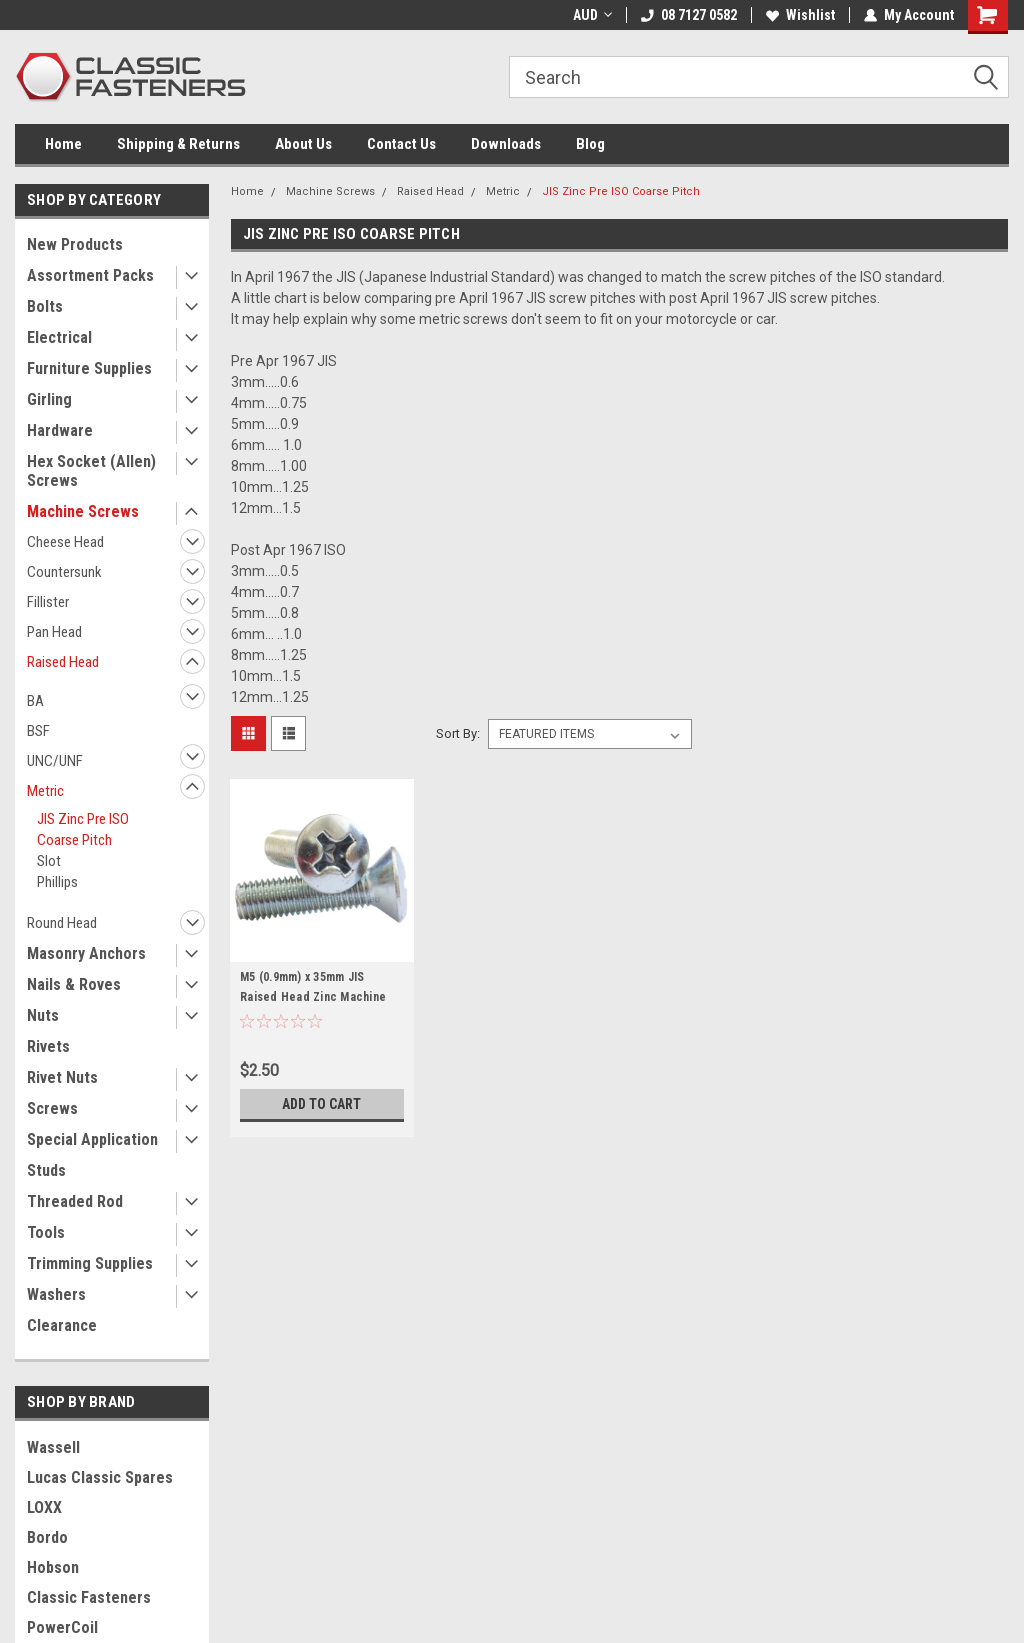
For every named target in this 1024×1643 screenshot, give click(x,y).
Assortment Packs (90, 275)
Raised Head (63, 662)
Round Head (62, 923)
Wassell (53, 1447)
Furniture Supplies (89, 368)
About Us (303, 144)
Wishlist (800, 15)
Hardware (60, 430)
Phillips (57, 882)
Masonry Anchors (86, 953)
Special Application (92, 1139)
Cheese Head (65, 542)
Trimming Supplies (90, 1263)
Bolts (45, 306)
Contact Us (401, 144)
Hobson (53, 1567)
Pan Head (54, 632)
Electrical (59, 337)
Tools (46, 1232)
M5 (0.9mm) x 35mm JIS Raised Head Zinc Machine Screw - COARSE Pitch (313, 997)
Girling (49, 399)
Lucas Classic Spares (100, 1477)
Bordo (47, 1537)
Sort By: (458, 733)
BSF (38, 731)
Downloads (506, 144)
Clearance (62, 1325)
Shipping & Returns (178, 144)
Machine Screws (83, 511)
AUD (592, 15)
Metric (45, 791)
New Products (75, 244)
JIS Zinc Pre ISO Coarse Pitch (83, 829)
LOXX (44, 1507)
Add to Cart (321, 1104)
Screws (52, 1108)
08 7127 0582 (689, 15)
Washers (56, 1294)
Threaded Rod (75, 1201)
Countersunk (64, 572)
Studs (46, 1170)
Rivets (48, 1046)
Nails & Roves (74, 984)
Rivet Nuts (62, 1077)
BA (35, 701)
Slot (49, 861)
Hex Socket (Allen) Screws (91, 471)
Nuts (43, 1015)
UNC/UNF (55, 761)
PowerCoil (62, 1627)
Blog (590, 144)
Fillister (48, 602)
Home (63, 144)
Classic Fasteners (89, 1597)
